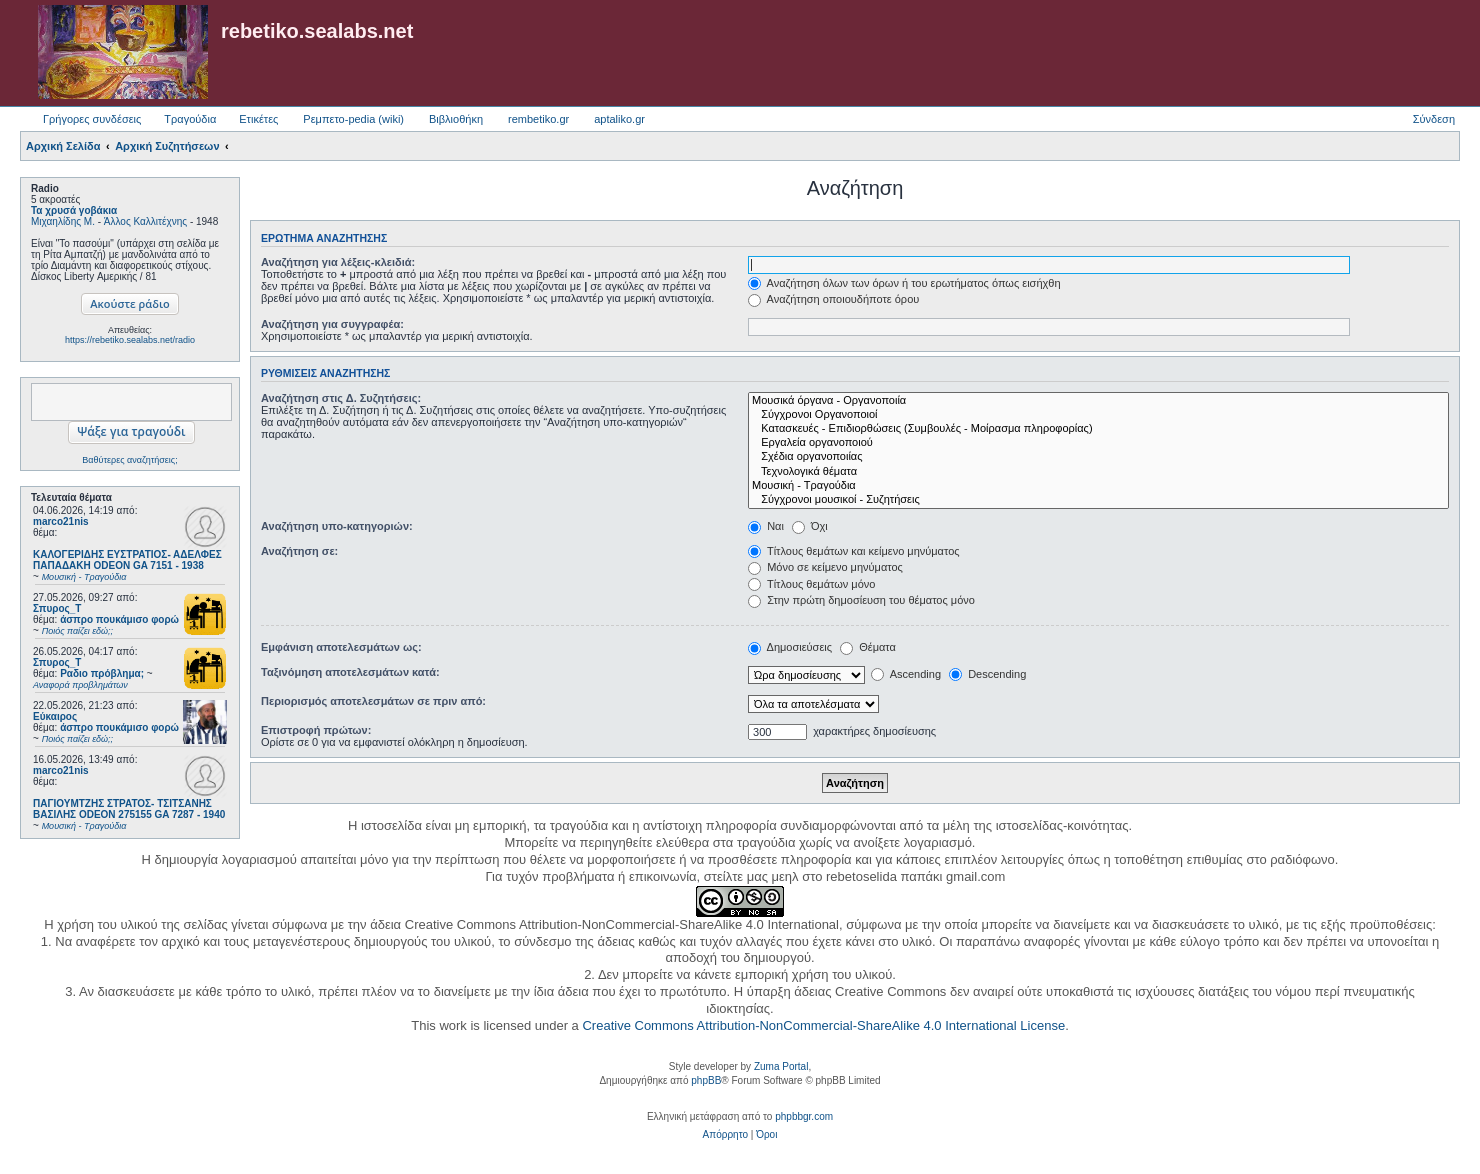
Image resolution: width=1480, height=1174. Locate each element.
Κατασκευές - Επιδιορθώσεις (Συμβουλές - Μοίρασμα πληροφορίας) (1098, 429)
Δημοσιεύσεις (790, 647)
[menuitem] (725, 1135)
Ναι (766, 526)
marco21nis (61, 521)
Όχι (810, 526)
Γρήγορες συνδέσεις (92, 119)
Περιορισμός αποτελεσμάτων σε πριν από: (373, 701)
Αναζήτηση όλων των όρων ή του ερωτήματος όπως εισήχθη (904, 283)
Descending (987, 674)
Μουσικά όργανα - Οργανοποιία (1098, 401)
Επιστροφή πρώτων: (316, 730)
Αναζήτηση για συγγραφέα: (332, 324)
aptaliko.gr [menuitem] (619, 119)
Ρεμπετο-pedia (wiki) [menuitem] (353, 119)
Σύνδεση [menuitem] (1434, 119)
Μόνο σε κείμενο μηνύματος (825, 567)
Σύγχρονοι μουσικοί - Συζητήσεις (1098, 500)
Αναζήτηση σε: (299, 551)
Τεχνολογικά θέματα (1098, 472)
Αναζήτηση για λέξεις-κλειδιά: (338, 262)
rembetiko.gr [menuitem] (538, 119)
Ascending (906, 674)
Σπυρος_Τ (57, 608)
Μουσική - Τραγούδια (1098, 486)
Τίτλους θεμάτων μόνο (811, 584)
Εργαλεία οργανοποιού (1098, 443)
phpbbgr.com (804, 1116)
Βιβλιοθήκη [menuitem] (456, 119)
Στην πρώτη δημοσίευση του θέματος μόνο (861, 600)
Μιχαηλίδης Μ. (63, 221)
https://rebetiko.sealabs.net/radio (130, 340)
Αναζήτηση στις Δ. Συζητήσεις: (341, 398)
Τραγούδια (190, 119)
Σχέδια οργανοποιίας (1098, 457)
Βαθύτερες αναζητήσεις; (129, 460)
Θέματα (868, 647)
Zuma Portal (781, 1066)
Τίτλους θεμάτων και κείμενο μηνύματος (854, 551)
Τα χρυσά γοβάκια (74, 210)
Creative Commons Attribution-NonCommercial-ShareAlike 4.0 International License (823, 1025)
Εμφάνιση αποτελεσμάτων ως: (341, 647)
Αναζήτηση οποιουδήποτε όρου (833, 299)
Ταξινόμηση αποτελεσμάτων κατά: (350, 672)
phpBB (706, 1080)
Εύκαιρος (55, 716)
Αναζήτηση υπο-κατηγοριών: (337, 526)
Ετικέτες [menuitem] (258, 119)
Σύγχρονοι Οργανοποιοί (1098, 415)
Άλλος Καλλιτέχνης (145, 221)
